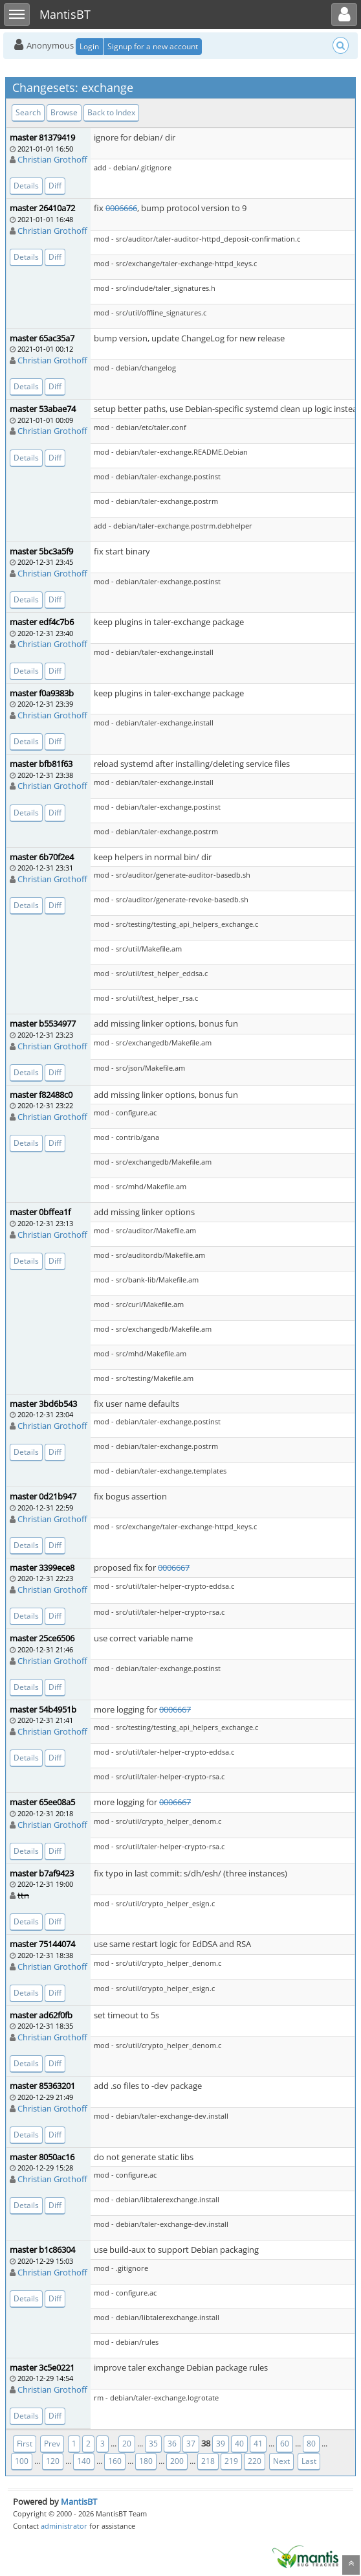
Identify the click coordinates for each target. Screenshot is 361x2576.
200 (177, 2461)
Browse (64, 112)
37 (190, 2443)
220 (254, 2461)
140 (84, 2461)
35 (153, 2443)
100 (21, 2461)
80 (311, 2443)
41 (258, 2443)
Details (26, 185)
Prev (52, 2443)
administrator (64, 2526)
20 (126, 2443)
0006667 (174, 1567)
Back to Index (111, 112)
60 (284, 2443)
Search (28, 112)
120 (53, 2461)
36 (172, 2443)
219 (231, 2461)
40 (239, 2443)
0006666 (121, 208)
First (24, 2443)
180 (146, 2461)
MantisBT (79, 2501)
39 (220, 2443)
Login (89, 46)
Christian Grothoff (52, 159)
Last (308, 2461)
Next (281, 2461)
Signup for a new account (152, 46)
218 (208, 2461)
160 (115, 2461)
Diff (55, 185)
